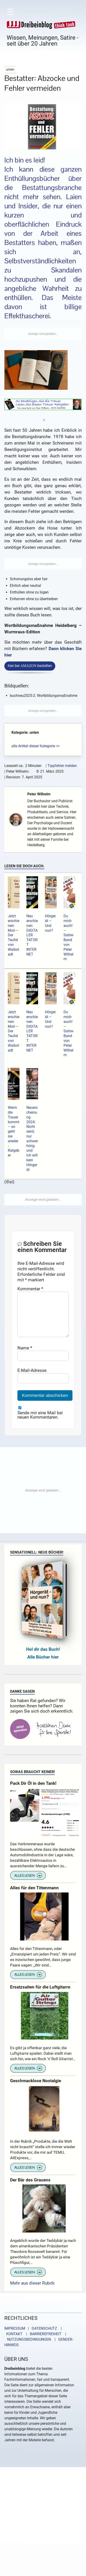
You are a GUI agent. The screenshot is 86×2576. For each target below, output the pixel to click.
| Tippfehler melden (61, 765)
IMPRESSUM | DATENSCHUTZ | (34, 2337)
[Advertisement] (43, 333)
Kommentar (30, 1288)
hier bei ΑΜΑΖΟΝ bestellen (30, 665)
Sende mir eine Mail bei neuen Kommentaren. (40, 1424)
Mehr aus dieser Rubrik (32, 2292)
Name (24, 1357)
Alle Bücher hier (43, 1666)
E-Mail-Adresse (32, 1379)
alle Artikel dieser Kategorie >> (35, 746)
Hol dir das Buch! (43, 1658)
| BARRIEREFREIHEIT (42, 2343)
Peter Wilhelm (38, 794)
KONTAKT (13, 2343)
